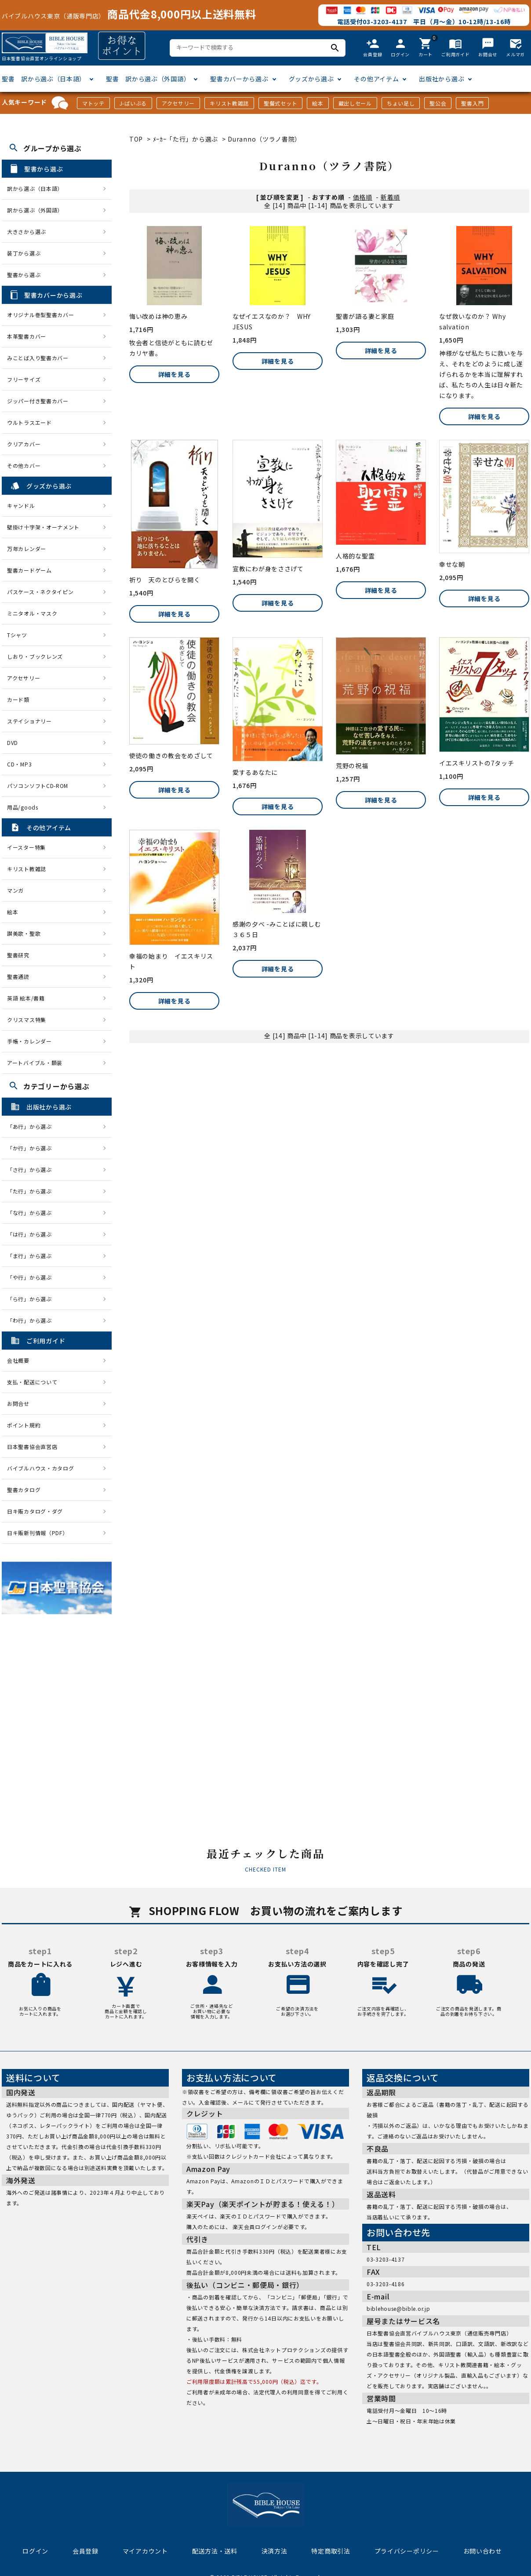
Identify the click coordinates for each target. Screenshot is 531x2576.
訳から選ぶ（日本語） (35, 188)
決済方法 (274, 2551)
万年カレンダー (26, 548)
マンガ (15, 890)
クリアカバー (23, 444)
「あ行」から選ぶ (32, 1126)
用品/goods (22, 807)
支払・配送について (32, 1382)
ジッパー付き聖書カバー (38, 401)
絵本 (317, 103)
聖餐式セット (280, 103)
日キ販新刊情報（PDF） (37, 1532)
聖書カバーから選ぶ (239, 78)
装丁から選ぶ (23, 253)
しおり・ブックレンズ (35, 656)
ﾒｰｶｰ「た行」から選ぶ (186, 139)
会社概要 (18, 1360)
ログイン (35, 2551)
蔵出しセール (355, 103)
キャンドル (21, 505)
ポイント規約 (23, 1425)
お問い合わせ (482, 2551)
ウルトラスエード (29, 422)
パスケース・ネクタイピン (40, 591)
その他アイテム (376, 78)
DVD (12, 742)
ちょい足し (401, 103)
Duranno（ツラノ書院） (264, 139)
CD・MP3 (19, 764)
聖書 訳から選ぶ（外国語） (148, 78)
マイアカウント (145, 2551)
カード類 (18, 699)
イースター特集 (26, 847)
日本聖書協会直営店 (32, 1446)
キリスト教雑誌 (229, 103)
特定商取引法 (330, 2551)
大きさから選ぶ (26, 231)
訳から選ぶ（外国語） (35, 210)
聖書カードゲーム (29, 570)
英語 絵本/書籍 (26, 998)
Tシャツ (17, 635)
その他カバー (23, 465)
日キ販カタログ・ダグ (35, 1511)
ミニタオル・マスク (32, 613)
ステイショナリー (29, 721)
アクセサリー (178, 103)
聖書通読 (18, 976)
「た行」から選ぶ (32, 1191)
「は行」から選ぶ (32, 1234)
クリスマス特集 (26, 1019)
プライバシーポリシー (407, 2551)
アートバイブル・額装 (34, 1062)
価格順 (362, 197)
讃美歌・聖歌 (23, 933)
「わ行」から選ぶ (32, 1320)
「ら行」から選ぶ (32, 1299)
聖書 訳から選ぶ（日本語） (44, 78)
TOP (136, 139)
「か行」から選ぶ (32, 1148)
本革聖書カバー (26, 336)
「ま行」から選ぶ (32, 1255)
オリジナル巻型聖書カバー (40, 314)
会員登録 (85, 2551)
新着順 (390, 197)
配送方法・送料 (214, 2551)
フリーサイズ (23, 379)
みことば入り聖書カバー (38, 357)
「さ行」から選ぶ (32, 1169)
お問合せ (18, 1403)
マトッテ (93, 103)
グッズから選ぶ (311, 78)
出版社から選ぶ (441, 78)
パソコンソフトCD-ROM (37, 785)
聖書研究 (18, 955)
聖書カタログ (23, 1489)
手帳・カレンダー (29, 1041)
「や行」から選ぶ (32, 1277)
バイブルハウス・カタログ (40, 1468)
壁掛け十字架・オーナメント (43, 527)
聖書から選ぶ (23, 274)
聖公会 (437, 103)
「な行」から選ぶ (32, 1212)
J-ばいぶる (133, 103)
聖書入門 (472, 103)
